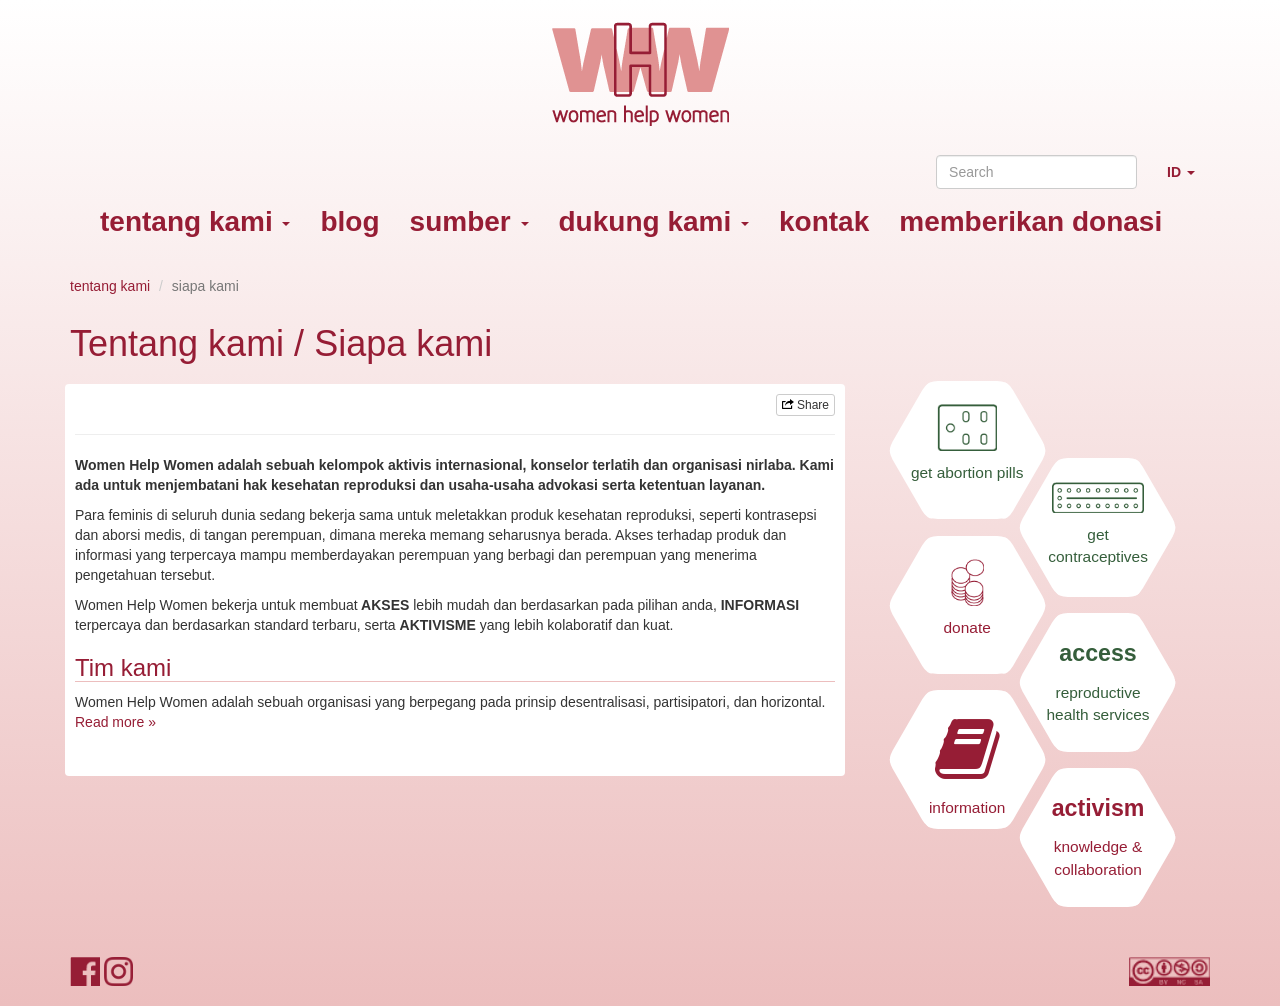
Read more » (115, 722)
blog (349, 221)
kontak (824, 221)
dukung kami (654, 221)
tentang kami (195, 221)
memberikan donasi (1030, 221)
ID (1188, 180)
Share (805, 405)
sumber (469, 221)
